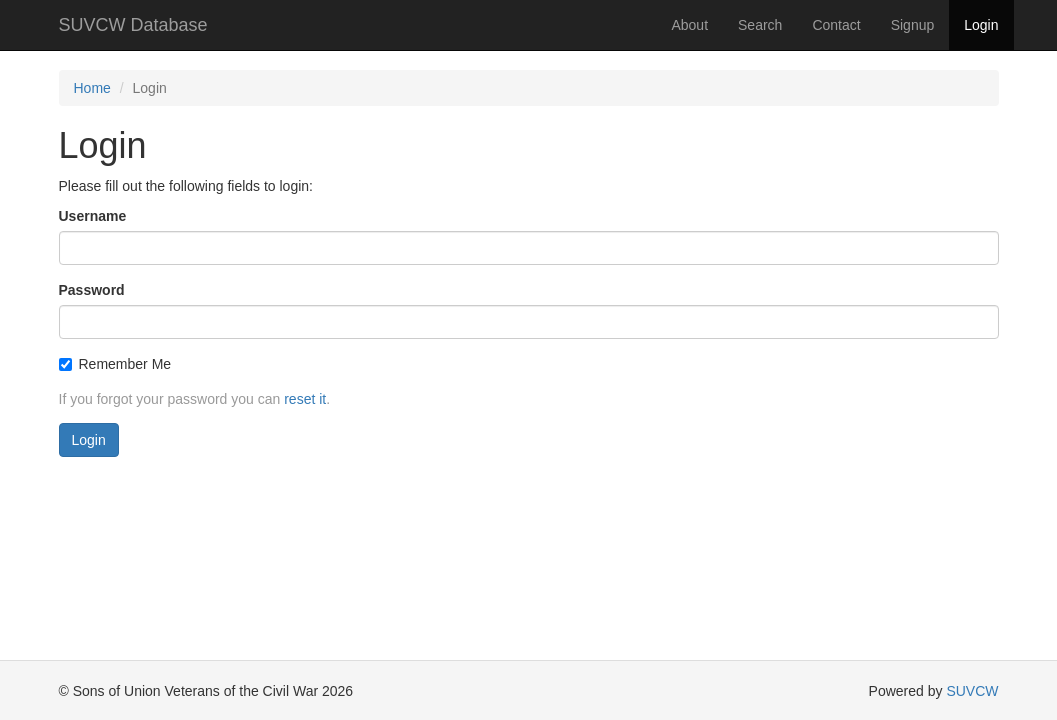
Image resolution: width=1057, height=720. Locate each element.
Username (93, 216)
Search (760, 25)
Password (92, 290)
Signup (913, 25)
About (689, 25)
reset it (305, 399)
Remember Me (115, 364)
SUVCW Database (133, 25)
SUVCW (972, 691)
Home (92, 88)
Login (981, 25)
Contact (836, 25)
